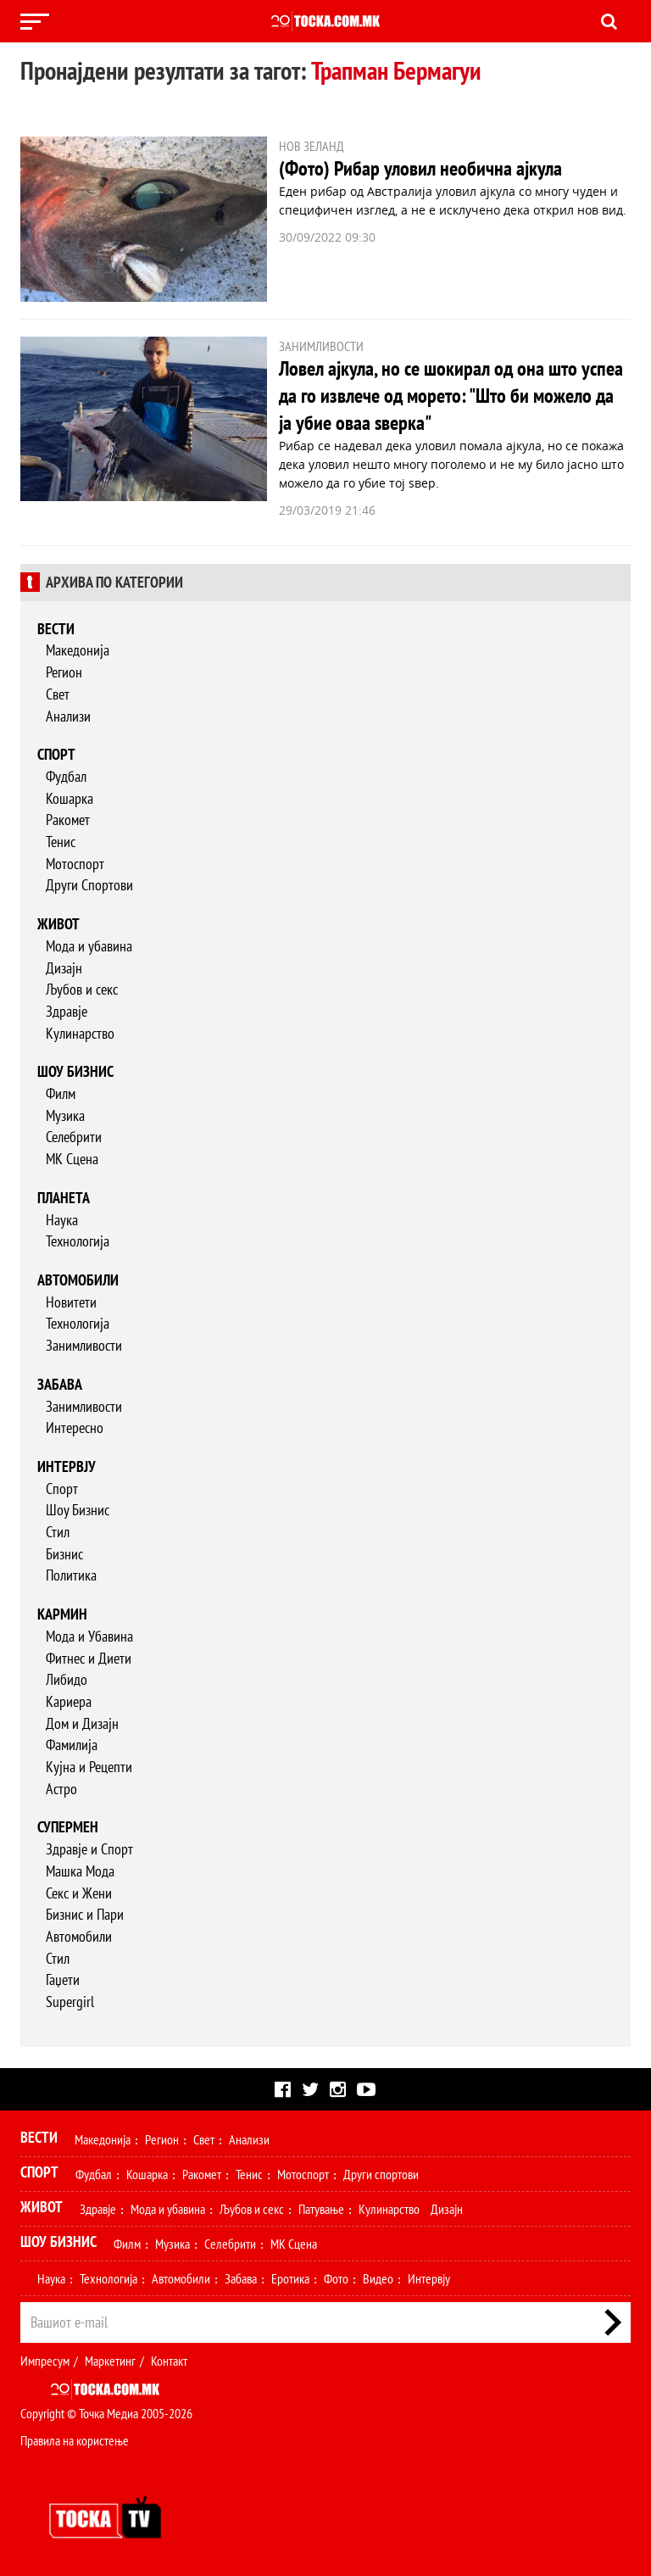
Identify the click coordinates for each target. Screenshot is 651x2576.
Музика (65, 1115)
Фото (336, 2278)
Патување (321, 2208)
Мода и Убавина (89, 1636)
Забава (59, 1384)
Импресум (45, 2360)
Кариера (69, 1701)
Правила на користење (74, 2440)
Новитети (71, 1302)
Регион (64, 672)
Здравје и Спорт (89, 1849)
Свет (58, 694)
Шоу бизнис (75, 1071)
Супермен (67, 1827)
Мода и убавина (89, 946)
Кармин (62, 1614)
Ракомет (68, 819)
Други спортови (381, 2174)
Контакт (169, 2360)
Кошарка (69, 798)
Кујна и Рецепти (89, 1766)
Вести (56, 628)
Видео (378, 2278)
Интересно (74, 1427)
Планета (63, 1197)
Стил (58, 1532)
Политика (71, 1575)
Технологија (77, 1241)
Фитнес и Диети (88, 1658)
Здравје (66, 1011)
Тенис (60, 841)
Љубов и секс (82, 989)
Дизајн (64, 968)
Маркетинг (110, 2360)
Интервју (66, 1466)
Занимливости (84, 1345)
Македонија (77, 650)
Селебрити (74, 1136)
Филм (60, 1093)
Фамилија (71, 1744)
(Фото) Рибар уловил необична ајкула (420, 168)
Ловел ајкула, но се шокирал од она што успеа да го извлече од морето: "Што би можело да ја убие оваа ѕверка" (451, 395)
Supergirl (70, 2001)
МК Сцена (72, 1158)
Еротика (290, 2278)
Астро (61, 1788)
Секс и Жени (79, 1893)
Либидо (66, 1679)
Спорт (56, 754)
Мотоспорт (75, 863)
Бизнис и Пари (85, 1914)
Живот (58, 924)
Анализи (68, 716)
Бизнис (64, 1554)
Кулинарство (80, 1033)
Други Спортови (89, 885)
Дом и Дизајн (82, 1723)
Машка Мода (80, 1871)
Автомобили (78, 1280)
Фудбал (66, 776)
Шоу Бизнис (77, 1509)
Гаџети (63, 1979)
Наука (62, 1219)
